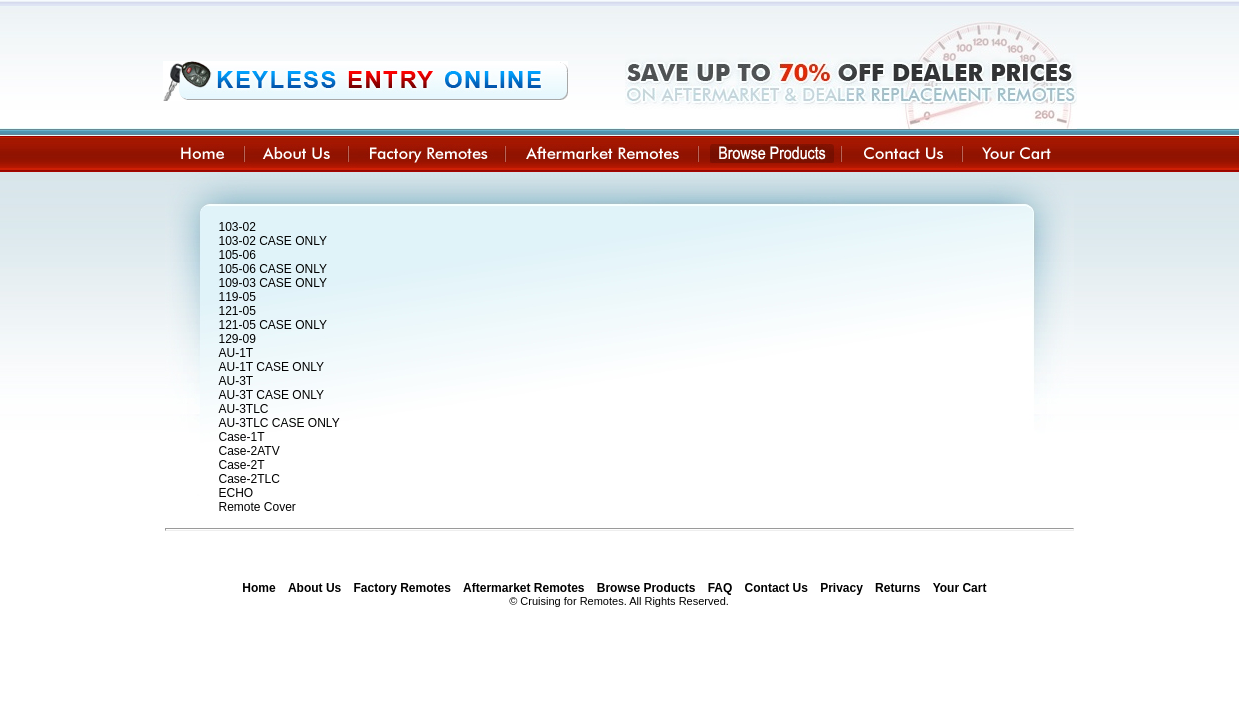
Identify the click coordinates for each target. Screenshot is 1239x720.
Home (258, 588)
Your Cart (960, 588)
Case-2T (242, 465)
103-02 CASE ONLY (273, 241)
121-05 (237, 311)
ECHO (236, 493)
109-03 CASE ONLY (273, 283)
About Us (314, 588)
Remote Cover (257, 507)
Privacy (841, 588)
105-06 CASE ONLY (273, 269)
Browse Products (646, 588)
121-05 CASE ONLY (273, 325)
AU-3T (236, 381)
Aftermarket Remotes (523, 588)
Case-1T (242, 437)
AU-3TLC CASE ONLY (279, 423)
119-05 (237, 297)
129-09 (237, 339)
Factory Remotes (402, 588)
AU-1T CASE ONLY (272, 367)
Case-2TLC (249, 479)
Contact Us (776, 588)
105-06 (237, 255)
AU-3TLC (244, 409)
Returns (897, 588)
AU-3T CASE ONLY (272, 395)
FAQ (720, 588)
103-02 (237, 227)
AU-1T (236, 353)
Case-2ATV (249, 451)
